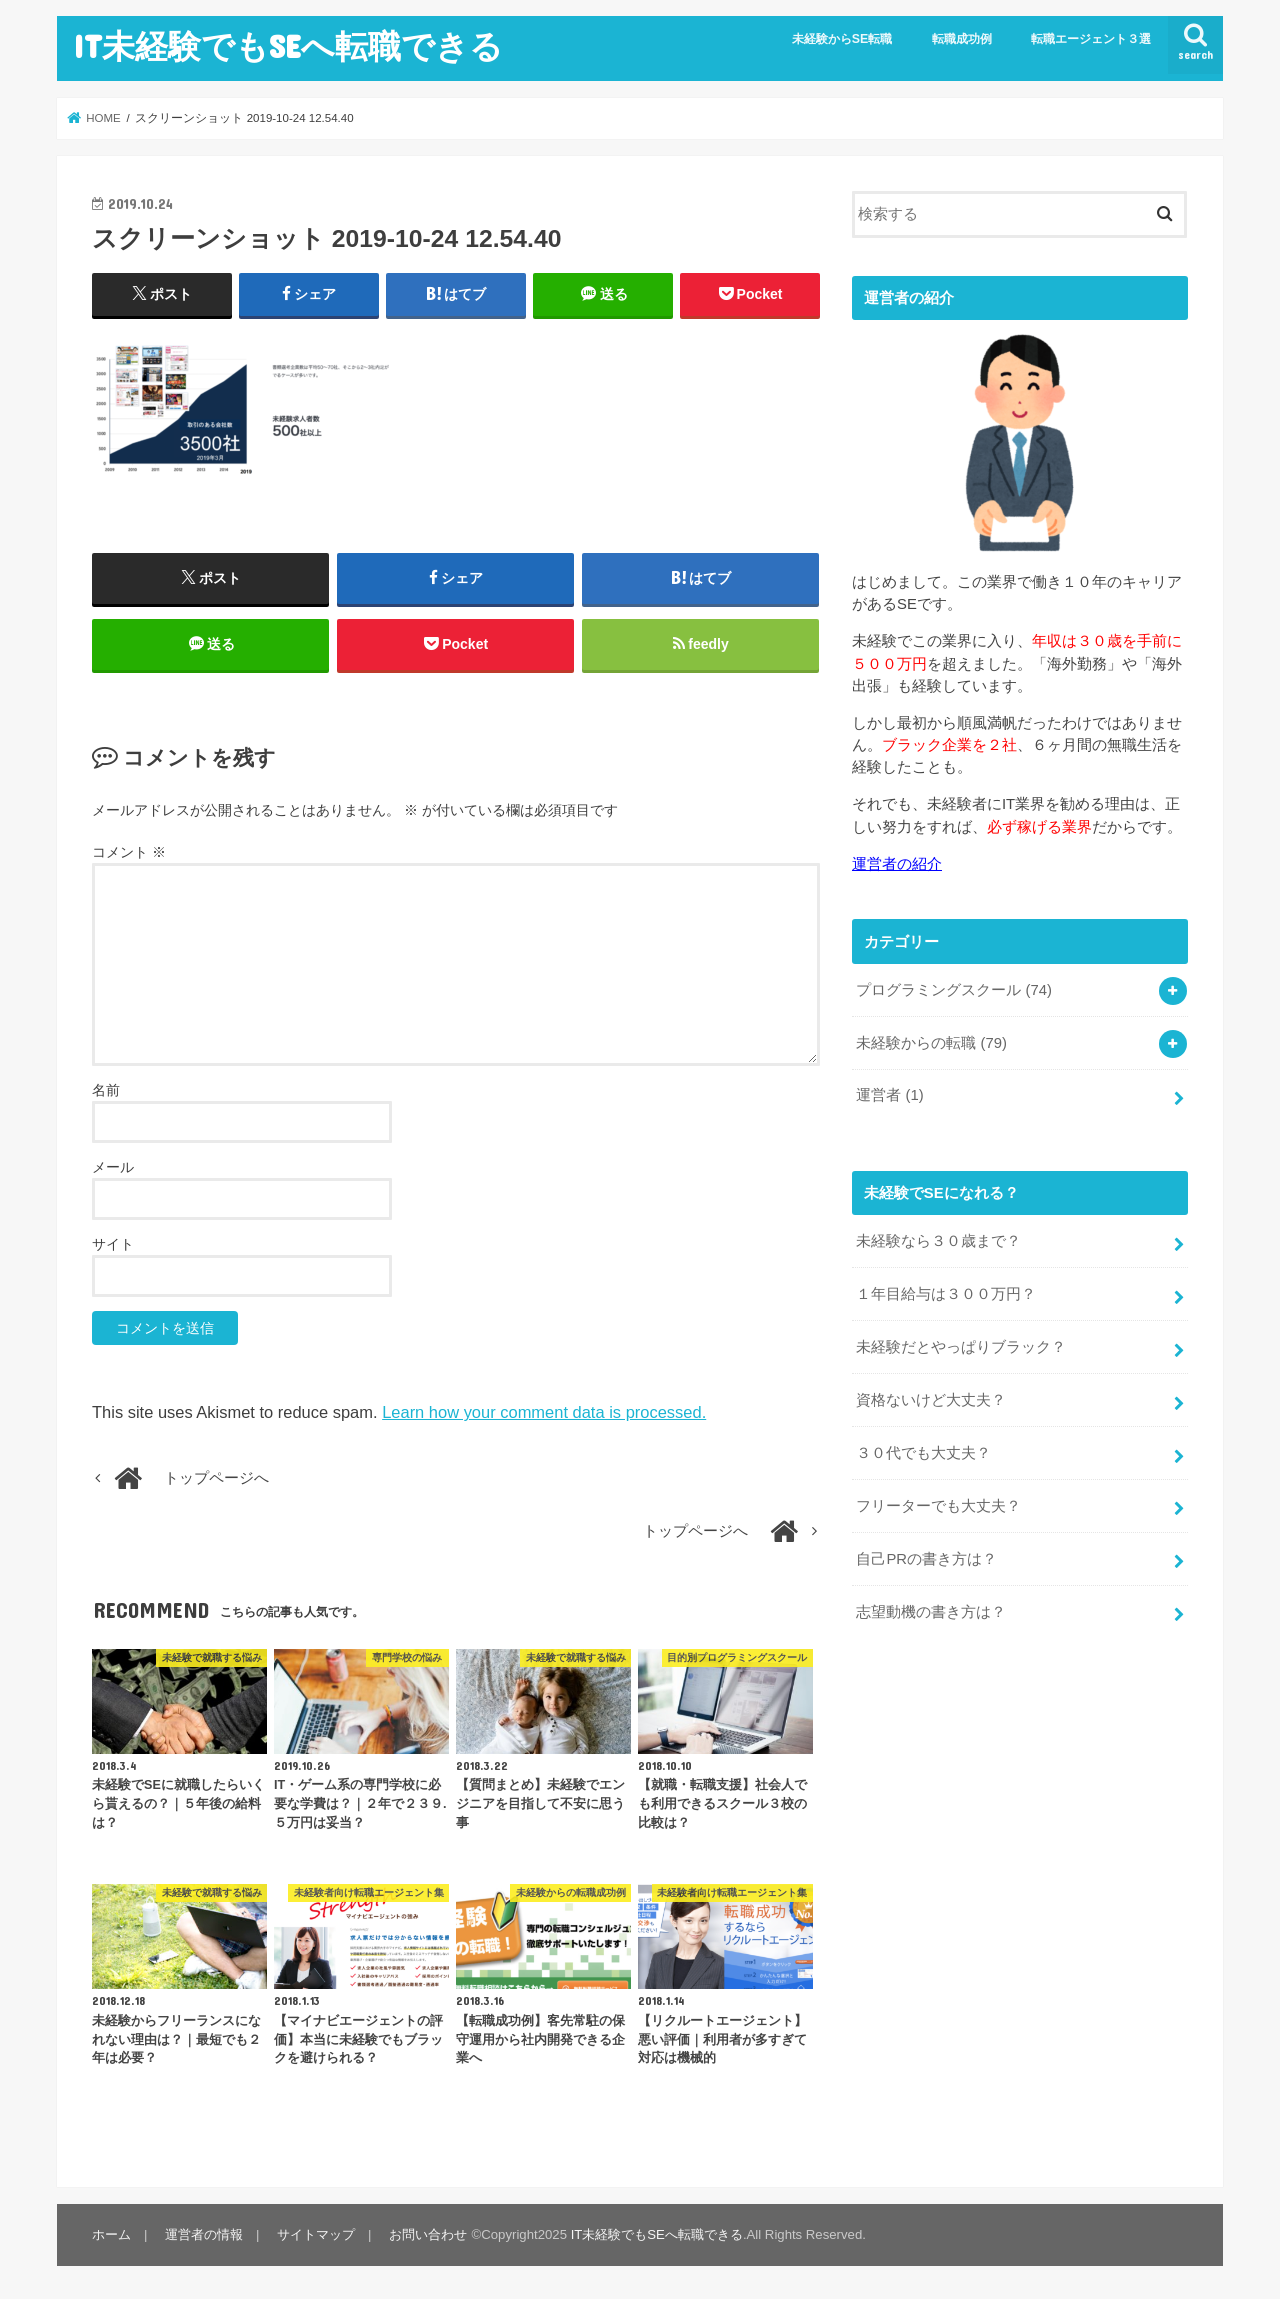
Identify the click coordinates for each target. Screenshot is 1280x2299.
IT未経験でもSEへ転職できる (288, 45)
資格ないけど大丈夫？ (931, 1400)
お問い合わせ (428, 2234)
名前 (106, 1090)
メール (113, 1167)
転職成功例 (962, 39)
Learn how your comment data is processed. (544, 1412)
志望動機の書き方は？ (931, 1612)
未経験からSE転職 (842, 39)
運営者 (889, 1095)
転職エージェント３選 (1091, 39)
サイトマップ (316, 2234)
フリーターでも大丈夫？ (938, 1506)
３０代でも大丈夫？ (923, 1453)
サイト (113, 1244)
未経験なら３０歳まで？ (938, 1241)
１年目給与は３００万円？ (946, 1294)
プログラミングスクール (954, 990)
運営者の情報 (204, 2234)
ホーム (111, 2234)
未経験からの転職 (931, 1043)
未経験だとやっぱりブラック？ (961, 1347)
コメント (129, 852)
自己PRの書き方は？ (926, 1559)
